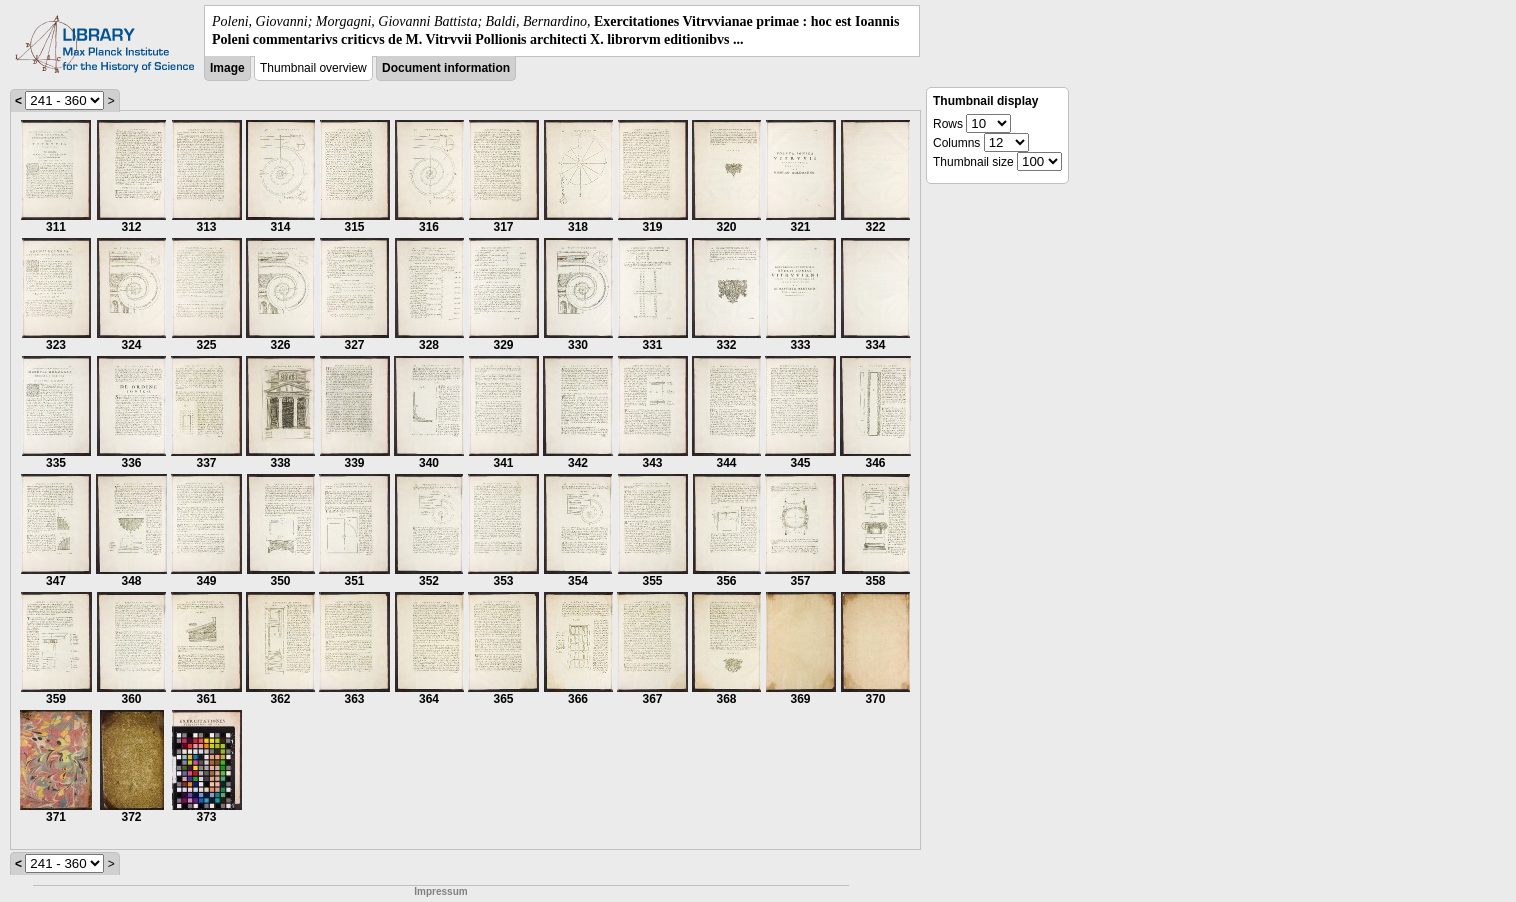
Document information (446, 68)
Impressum (440, 891)
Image (227, 68)
